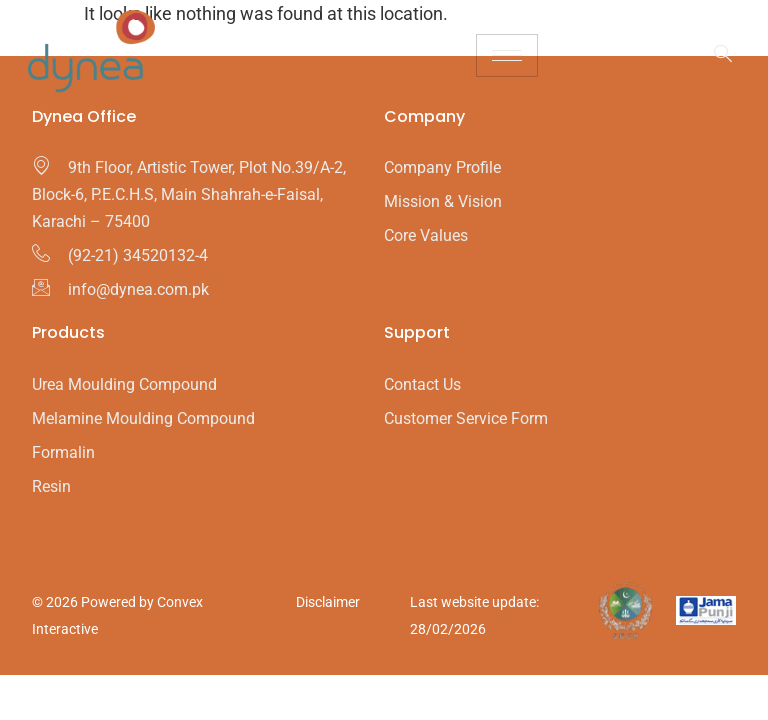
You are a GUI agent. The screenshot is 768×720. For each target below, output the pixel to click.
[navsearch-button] (713, 55)
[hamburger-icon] (507, 55)
